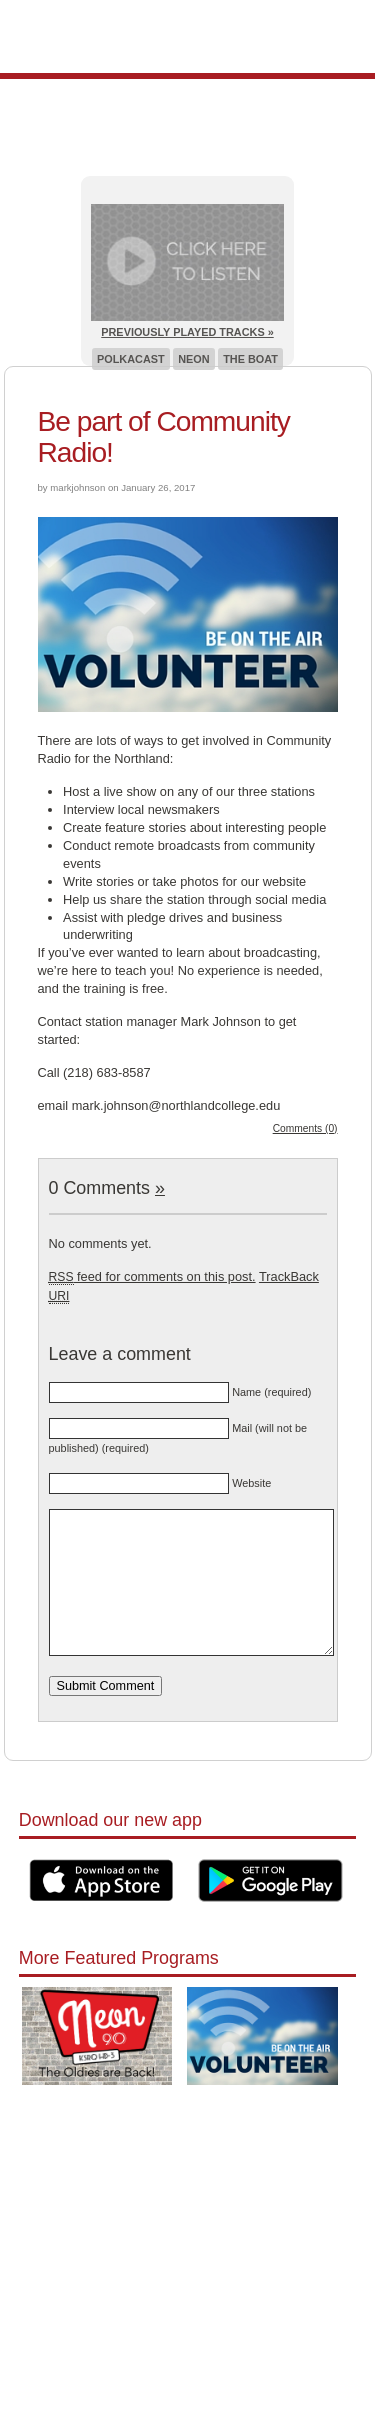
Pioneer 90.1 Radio (187, 36)
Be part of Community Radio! (164, 437)
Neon (193, 359)
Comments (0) (305, 1128)
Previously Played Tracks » (187, 332)
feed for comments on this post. (152, 1276)
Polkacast (131, 359)
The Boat (250, 359)
